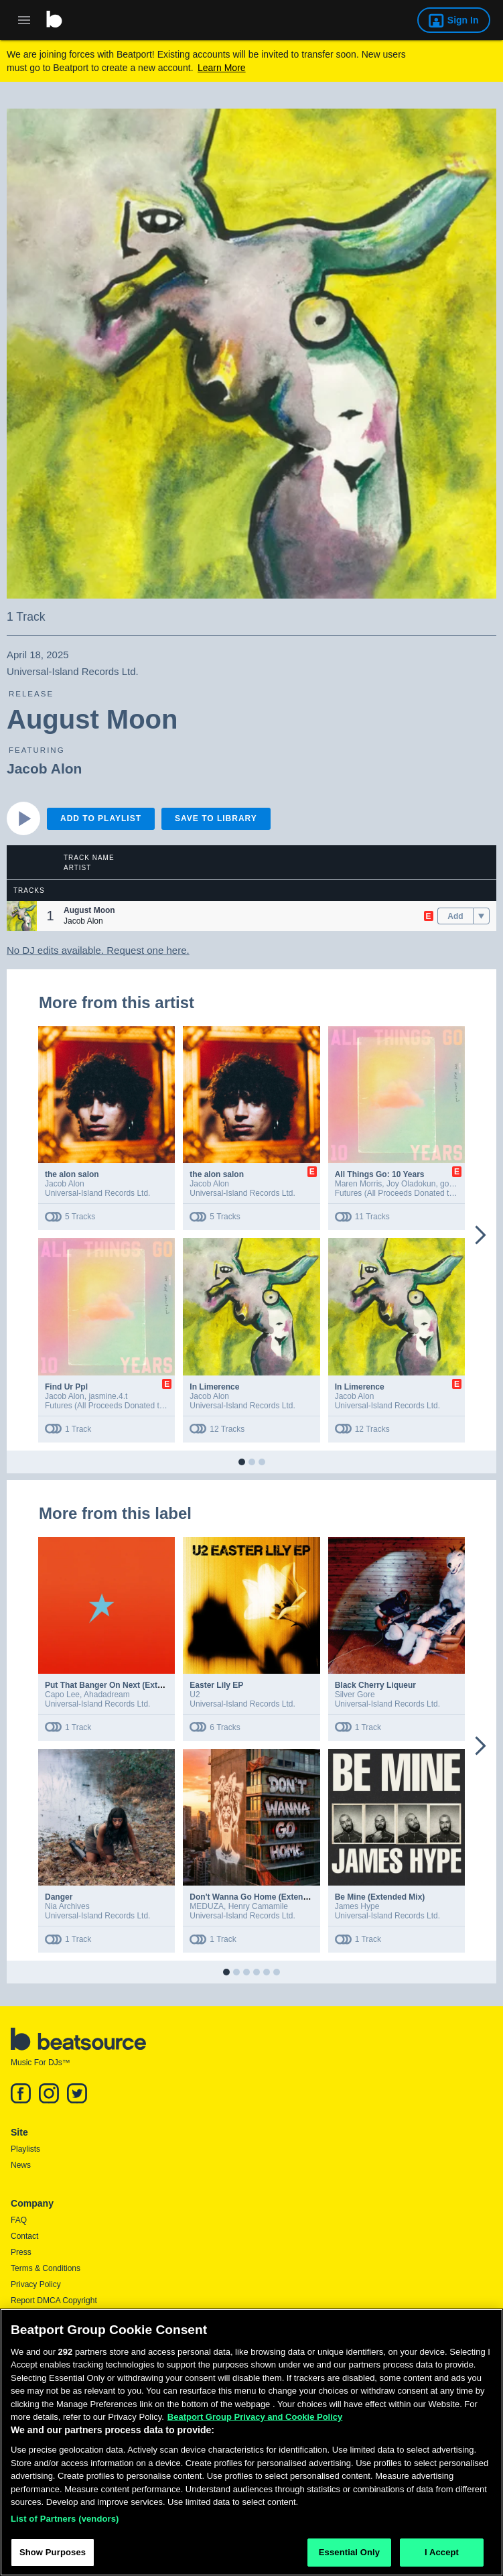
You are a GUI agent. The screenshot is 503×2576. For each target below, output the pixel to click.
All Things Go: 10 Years (380, 1174)
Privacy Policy (36, 2284)
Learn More (222, 67)
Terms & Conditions (45, 2268)
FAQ (19, 2220)
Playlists (25, 2149)
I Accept (442, 2558)
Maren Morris (358, 1183)
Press (21, 2252)
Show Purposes (52, 2558)
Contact (24, 2236)
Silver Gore (355, 1694)
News (21, 2165)
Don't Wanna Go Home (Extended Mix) (263, 1897)
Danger (58, 1897)
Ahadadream (107, 1694)
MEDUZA (207, 1906)
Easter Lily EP (216, 1685)
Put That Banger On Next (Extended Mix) (122, 1685)
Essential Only (349, 2558)
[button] (22, 916)
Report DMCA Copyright (54, 2300)
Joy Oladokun (410, 1183)
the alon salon (72, 1174)
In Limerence (214, 1387)
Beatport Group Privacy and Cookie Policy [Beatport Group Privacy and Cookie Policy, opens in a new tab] (255, 2422)
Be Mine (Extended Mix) (380, 1897)
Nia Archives (67, 1906)
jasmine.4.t (107, 1396)
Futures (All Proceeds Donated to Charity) (409, 1193)
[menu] (481, 916)
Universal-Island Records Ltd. (97, 1193)
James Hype (357, 1906)
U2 (195, 1694)
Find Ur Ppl (66, 1387)
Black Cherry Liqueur (375, 1685)
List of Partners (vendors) (65, 2524)
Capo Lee (62, 1694)
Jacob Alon (44, 768)
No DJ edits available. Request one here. (98, 950)
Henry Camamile (258, 1906)
